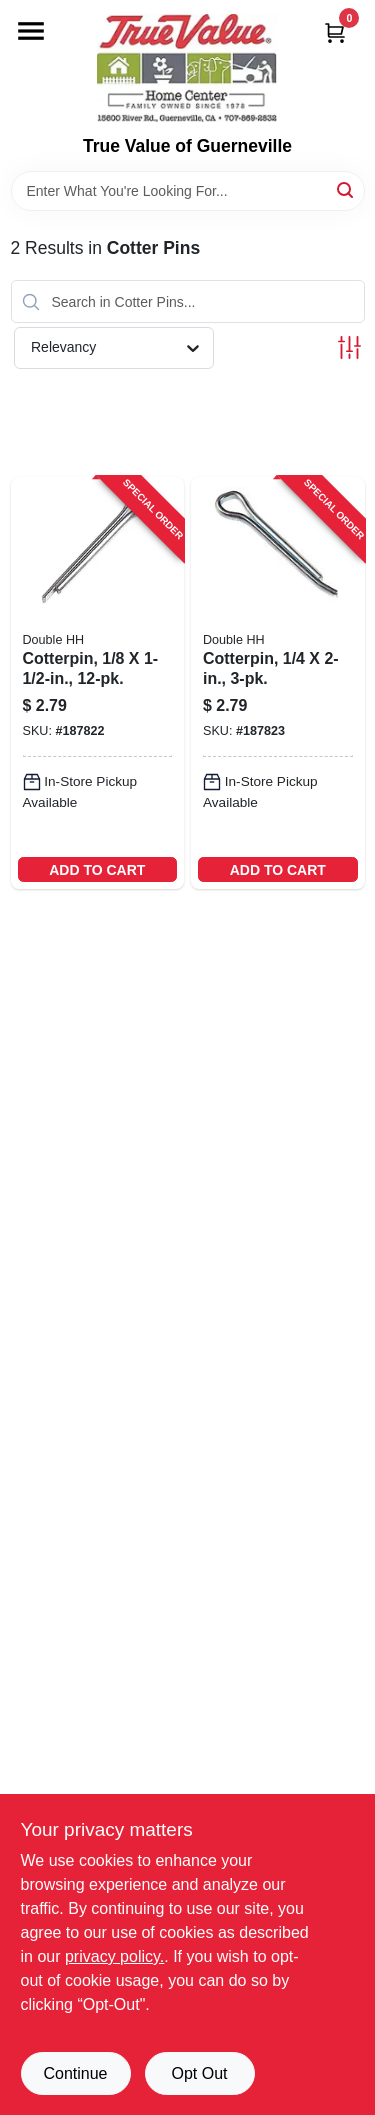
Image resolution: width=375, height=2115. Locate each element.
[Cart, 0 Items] (335, 32)
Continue (75, 2073)
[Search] (346, 189)
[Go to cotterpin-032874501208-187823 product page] (278, 683)
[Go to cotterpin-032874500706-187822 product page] (98, 683)
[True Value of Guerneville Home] (187, 68)
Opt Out (199, 2073)
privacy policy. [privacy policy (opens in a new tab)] (114, 1956)
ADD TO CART (97, 870)
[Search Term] (188, 191)
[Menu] (31, 31)
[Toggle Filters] (349, 347)
